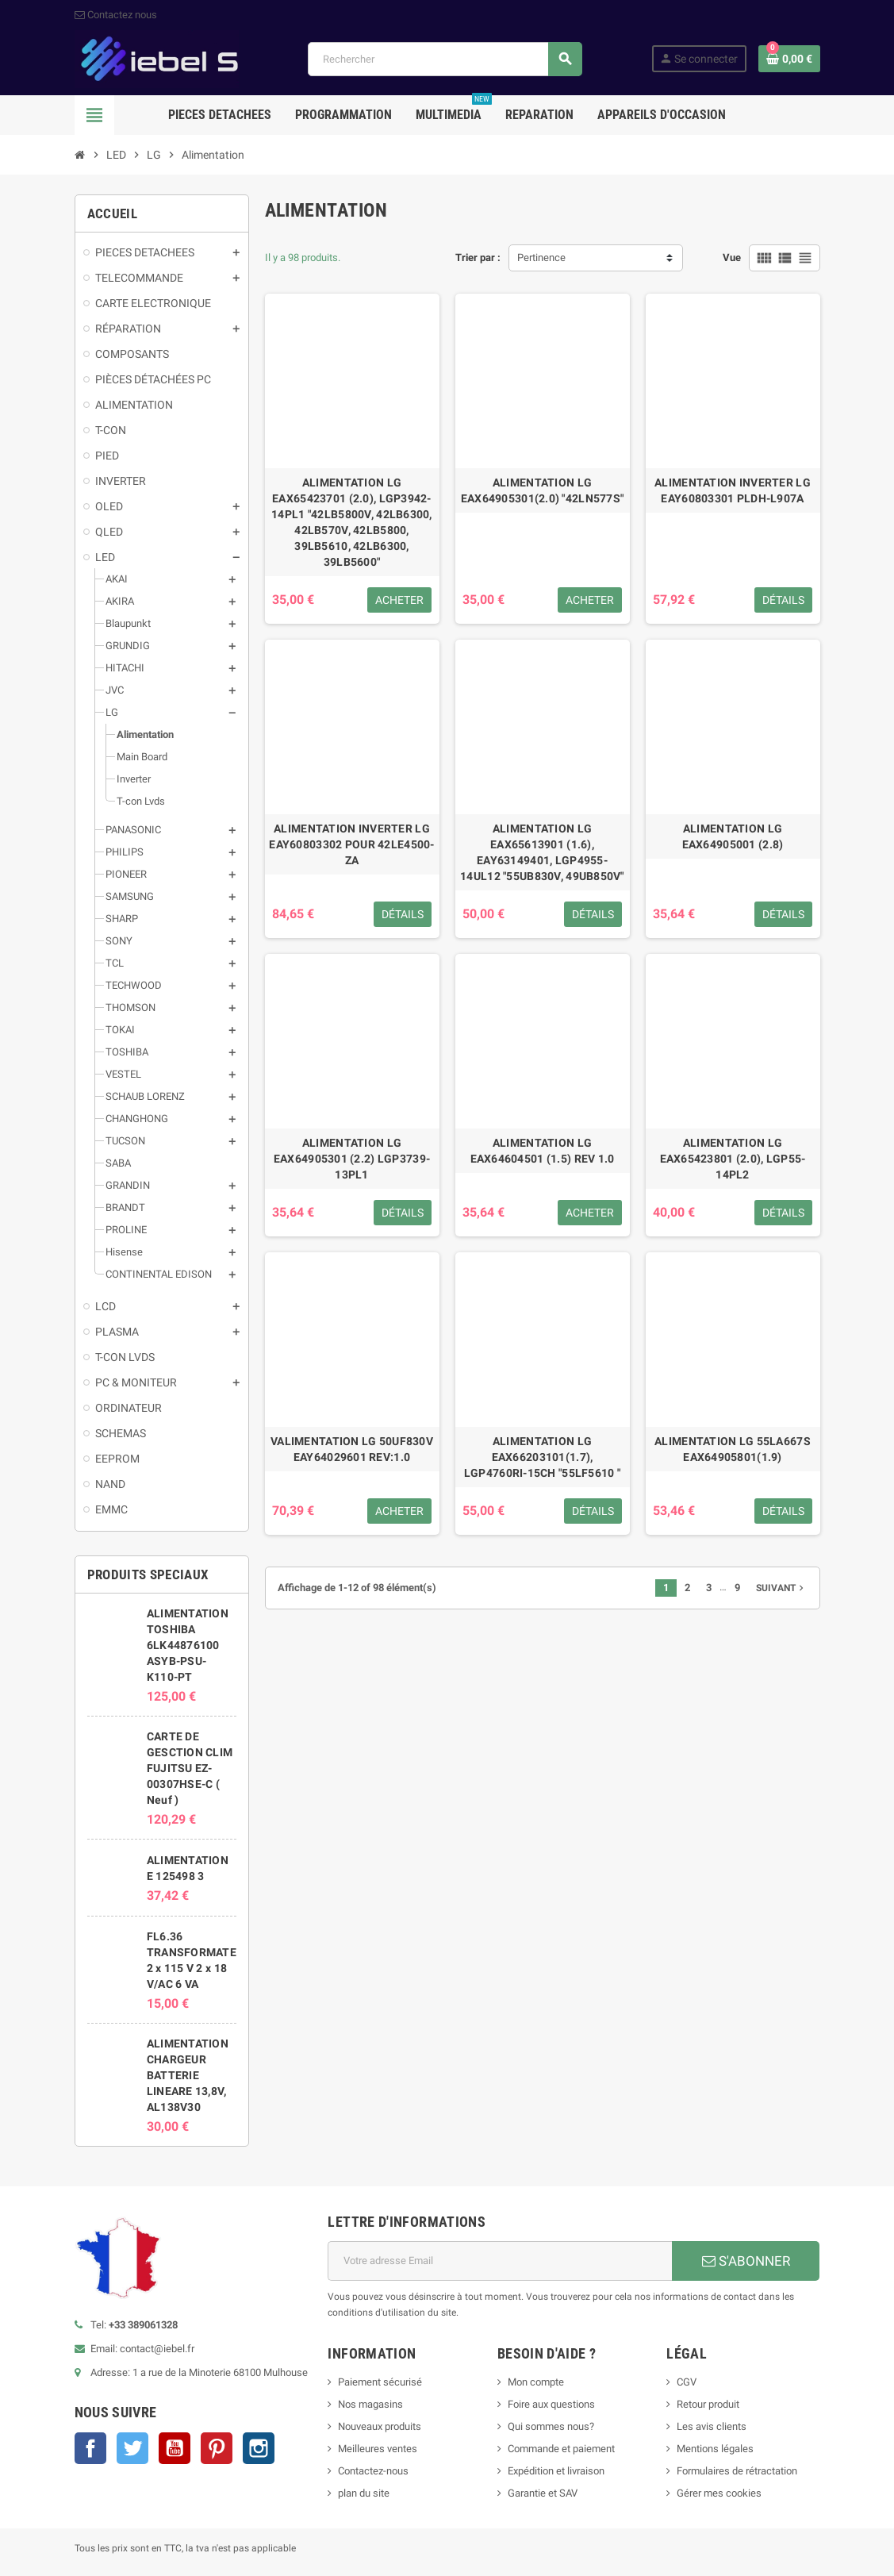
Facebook (90, 2448)
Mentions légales (715, 2449)
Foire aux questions (551, 2404)
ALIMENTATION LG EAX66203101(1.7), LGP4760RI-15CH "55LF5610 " (542, 1457)
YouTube (174, 2448)
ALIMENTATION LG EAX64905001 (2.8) (733, 836)
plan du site (363, 2493)
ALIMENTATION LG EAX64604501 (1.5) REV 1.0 (542, 1150)
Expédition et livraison (556, 2471)
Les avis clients (711, 2426)
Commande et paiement (561, 2449)
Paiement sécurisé (380, 2382)
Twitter (132, 2448)
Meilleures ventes (377, 2449)
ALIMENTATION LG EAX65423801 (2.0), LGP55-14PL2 (733, 1158)
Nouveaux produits (379, 2426)
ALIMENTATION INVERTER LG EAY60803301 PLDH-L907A (732, 490)
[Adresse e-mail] (500, 2261)
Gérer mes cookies (719, 2493)
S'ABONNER (746, 2261)
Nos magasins (370, 2404)
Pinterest (216, 2448)
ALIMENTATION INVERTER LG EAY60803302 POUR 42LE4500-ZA (351, 844)
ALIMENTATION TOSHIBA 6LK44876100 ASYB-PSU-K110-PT (187, 1645)
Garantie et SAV (542, 2493)
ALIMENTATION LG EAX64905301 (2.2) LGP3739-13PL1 (352, 1158)
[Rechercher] (444, 59)
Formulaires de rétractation (738, 2471)
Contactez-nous (373, 2471)
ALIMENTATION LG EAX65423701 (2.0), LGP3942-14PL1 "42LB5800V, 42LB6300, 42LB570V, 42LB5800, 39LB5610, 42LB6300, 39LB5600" (351, 522)
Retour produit (708, 2404)
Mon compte (536, 2382)
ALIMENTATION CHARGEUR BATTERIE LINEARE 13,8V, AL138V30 (187, 2075)
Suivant (781, 1588)
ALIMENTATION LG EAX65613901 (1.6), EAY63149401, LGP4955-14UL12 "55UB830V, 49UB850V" (542, 852)
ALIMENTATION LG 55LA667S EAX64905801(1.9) (732, 1449)
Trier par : (478, 257)
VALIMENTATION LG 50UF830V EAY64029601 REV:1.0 (352, 1449)
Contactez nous (116, 15)
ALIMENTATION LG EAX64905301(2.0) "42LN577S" (542, 490)
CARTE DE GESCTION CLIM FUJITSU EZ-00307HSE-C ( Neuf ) (190, 1768)
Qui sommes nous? (551, 2426)
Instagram (258, 2448)
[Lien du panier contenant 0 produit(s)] (789, 58)
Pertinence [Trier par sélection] (541, 257)
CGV (686, 2382)
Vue (732, 257)
